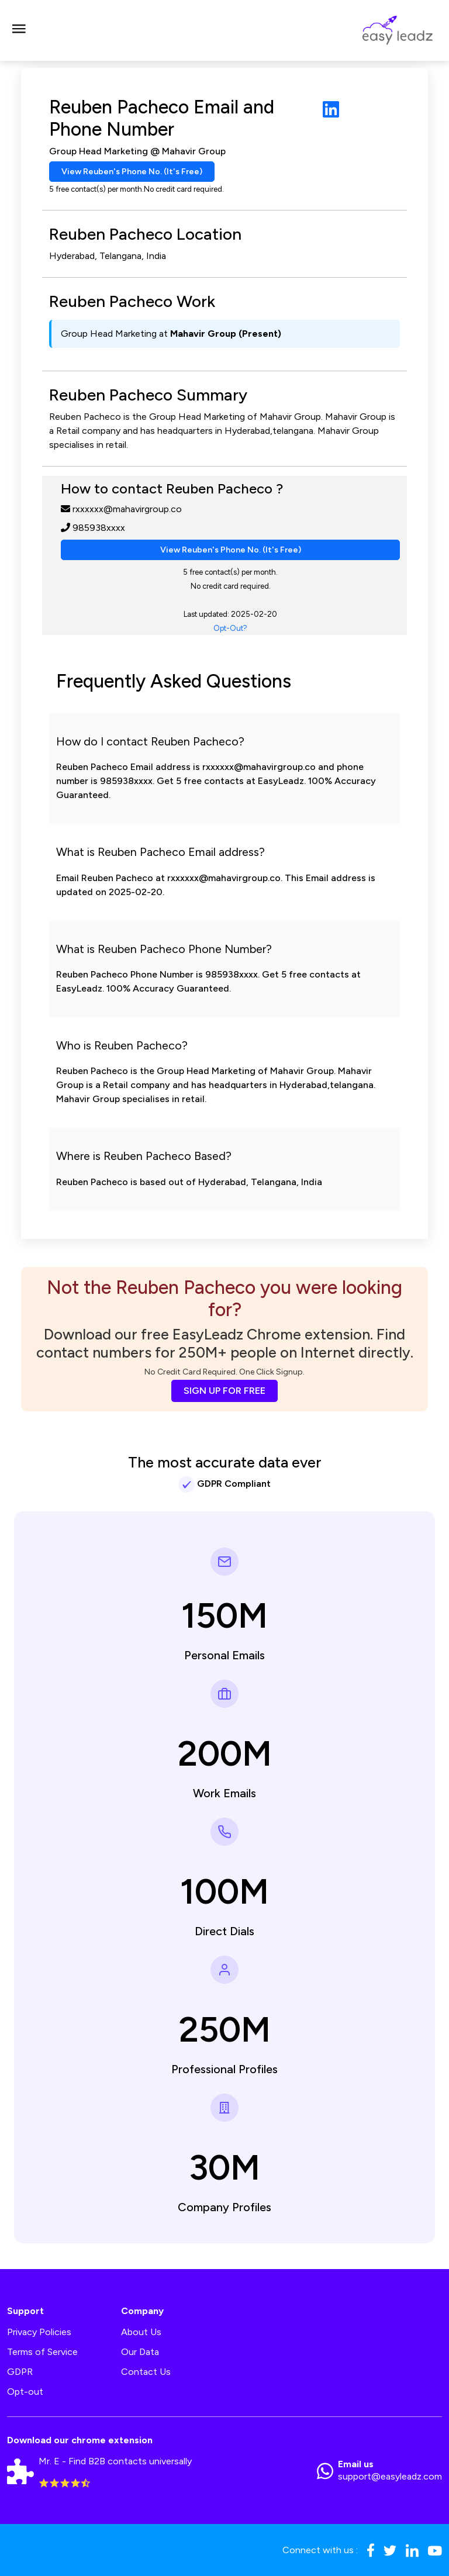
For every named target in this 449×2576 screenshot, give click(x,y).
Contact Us (146, 2371)
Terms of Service (42, 2351)
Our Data (140, 2351)
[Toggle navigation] (18, 30)
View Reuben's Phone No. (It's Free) (131, 172)
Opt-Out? (230, 628)
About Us (141, 2331)
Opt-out (25, 2391)
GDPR (20, 2371)
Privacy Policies (39, 2331)
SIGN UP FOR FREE (224, 1390)
